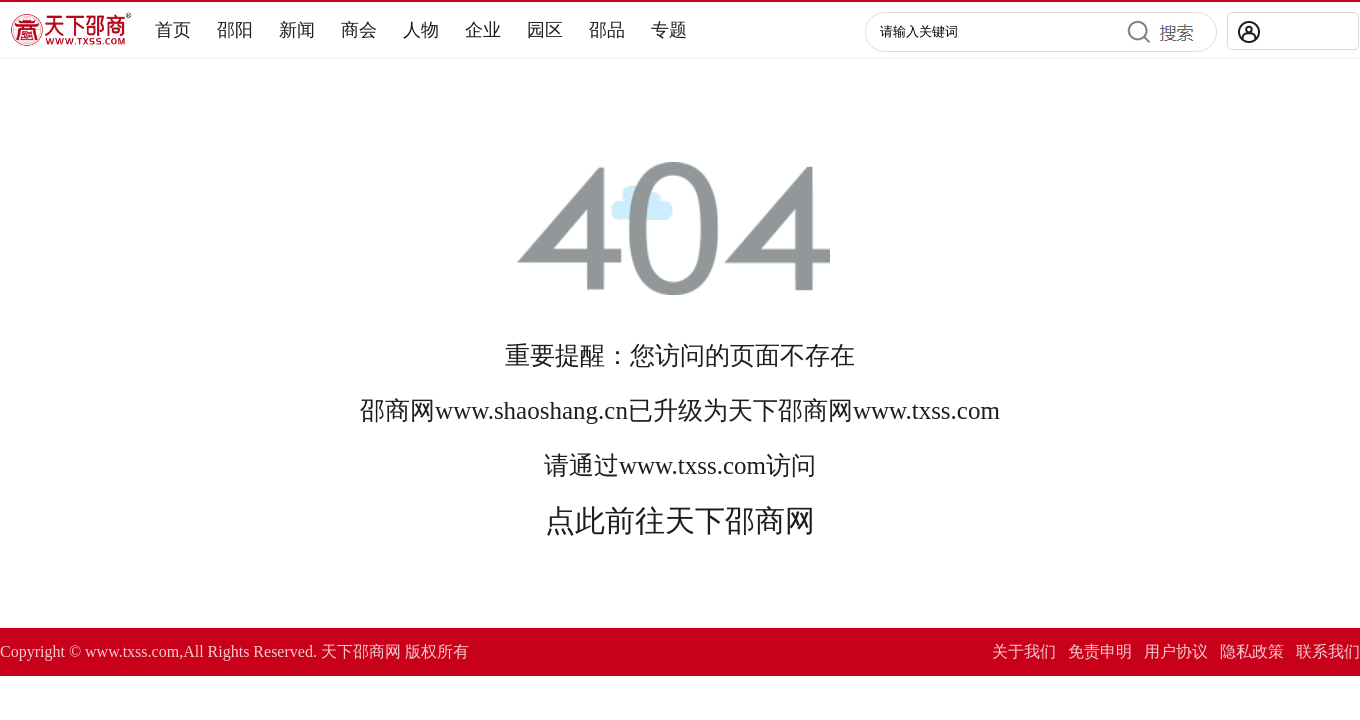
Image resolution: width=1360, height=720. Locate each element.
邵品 (607, 30)
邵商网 (397, 410)
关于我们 (1024, 651)
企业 (483, 30)
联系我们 (1328, 651)
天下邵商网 (361, 651)
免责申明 (1100, 651)
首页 (173, 30)
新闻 (297, 30)
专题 (669, 30)
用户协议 (1176, 651)
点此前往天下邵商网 (680, 520)
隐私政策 (1252, 651)
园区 (545, 30)
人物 (421, 30)
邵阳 (235, 30)
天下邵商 (778, 410)
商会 (359, 30)
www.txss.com (926, 410)
